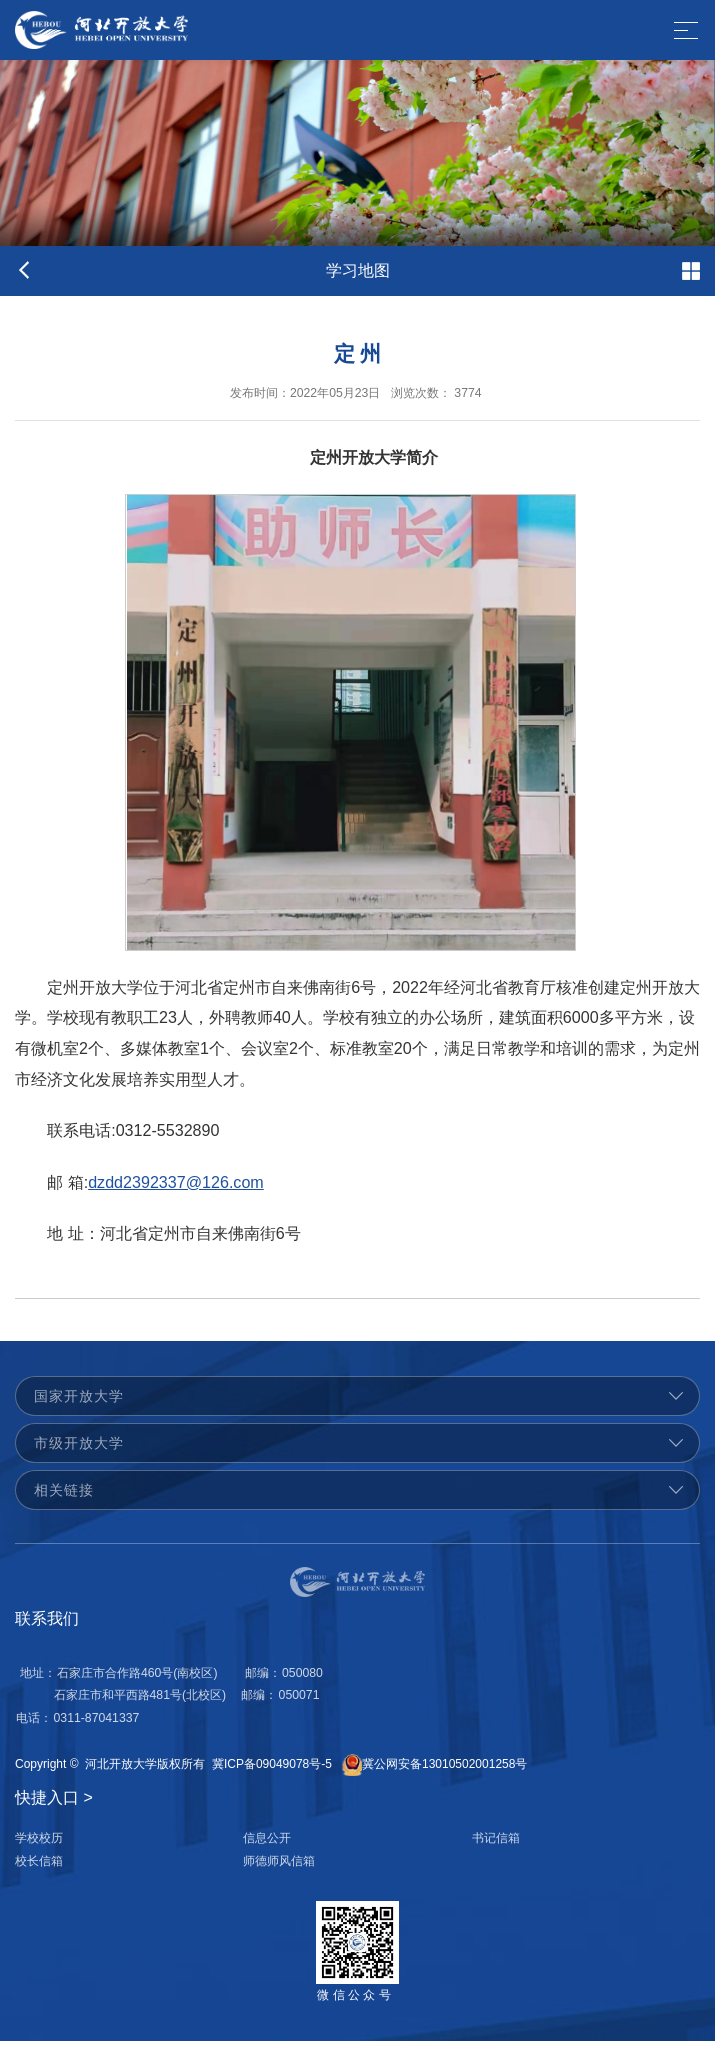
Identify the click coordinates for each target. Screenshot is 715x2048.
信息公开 (267, 1845)
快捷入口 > (54, 1804)
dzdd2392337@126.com (176, 1195)
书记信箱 (496, 1845)
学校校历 (39, 1845)
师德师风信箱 (279, 1868)
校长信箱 (39, 1868)
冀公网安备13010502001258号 (444, 1771)
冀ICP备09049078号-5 (272, 1771)
